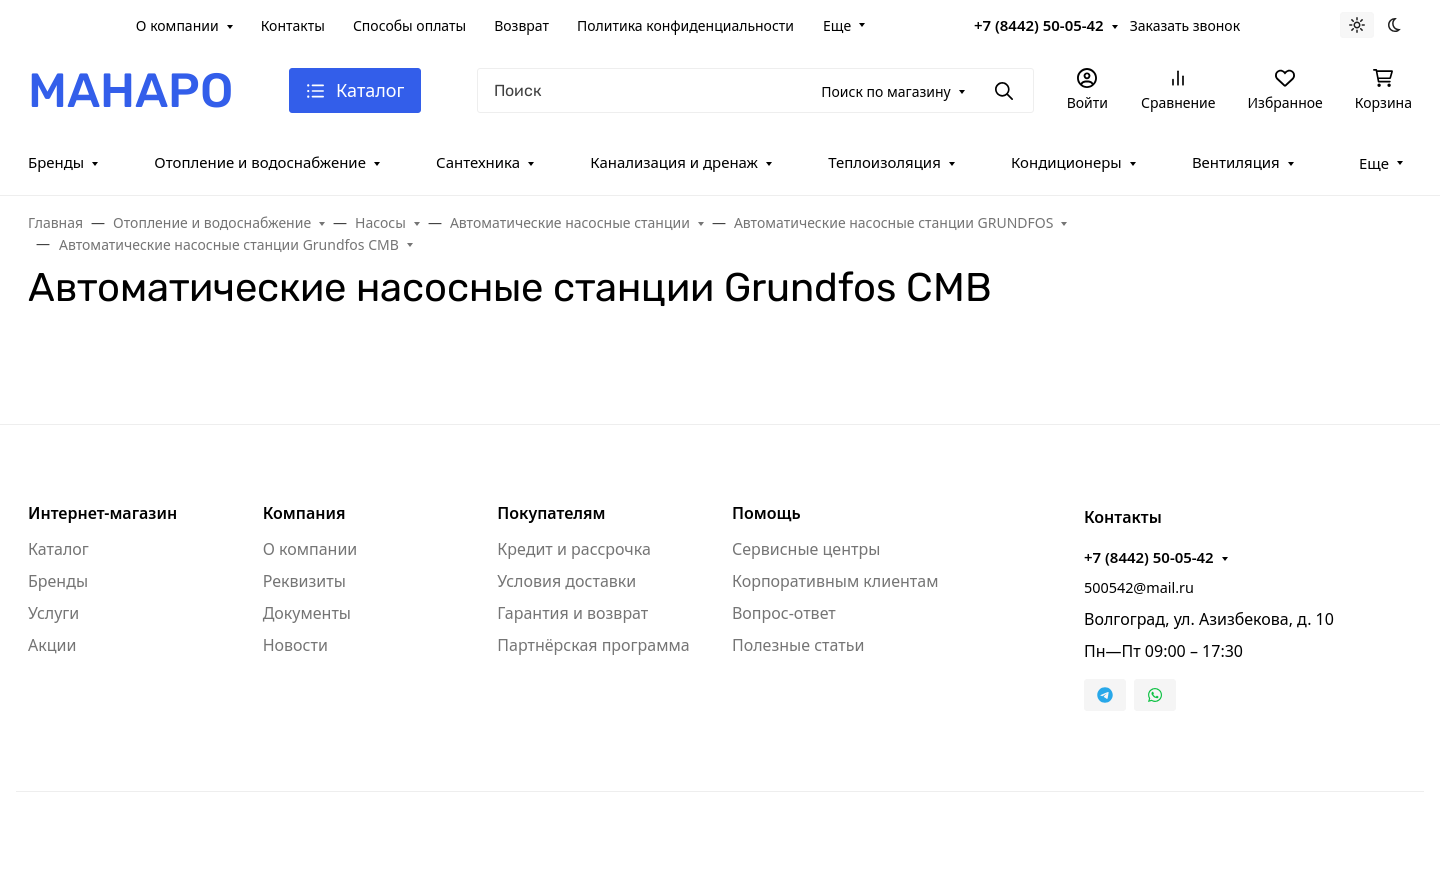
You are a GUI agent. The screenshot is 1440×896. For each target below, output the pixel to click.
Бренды (56, 162)
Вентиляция (1236, 162)
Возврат (521, 25)
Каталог (58, 549)
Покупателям (551, 513)
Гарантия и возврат (572, 613)
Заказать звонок (1185, 25)
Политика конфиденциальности (685, 25)
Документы (307, 613)
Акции (52, 645)
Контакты (293, 25)
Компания (304, 513)
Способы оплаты (409, 25)
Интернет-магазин (102, 513)
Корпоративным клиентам (835, 581)
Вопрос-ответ (784, 613)
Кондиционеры (1066, 162)
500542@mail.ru (1139, 587)
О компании (177, 25)
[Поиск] (755, 90)
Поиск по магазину (885, 91)
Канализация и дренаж (674, 162)
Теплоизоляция (884, 162)
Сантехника (478, 162)
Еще (837, 25)
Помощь (766, 513)
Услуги (53, 613)
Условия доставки (566, 581)
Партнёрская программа (593, 645)
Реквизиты (304, 581)
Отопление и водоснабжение (260, 162)
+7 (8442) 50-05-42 (1039, 25)
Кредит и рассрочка (574, 549)
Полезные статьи (798, 645)
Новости (295, 645)
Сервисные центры (806, 549)
